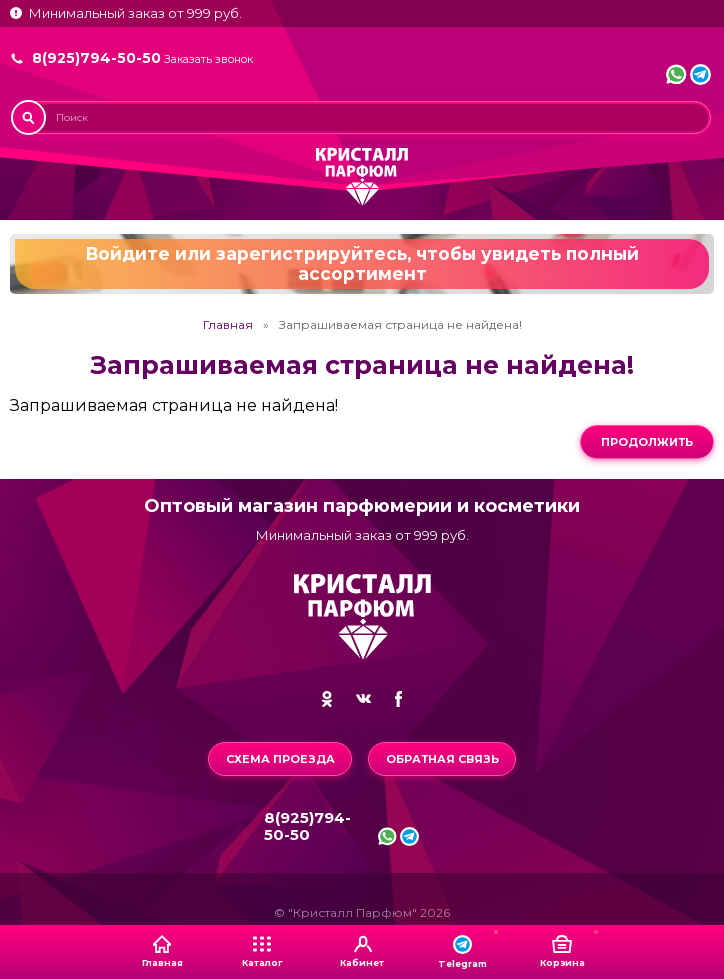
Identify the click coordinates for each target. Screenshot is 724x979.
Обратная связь (442, 759)
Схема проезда (280, 759)
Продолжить (647, 442)
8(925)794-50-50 (96, 58)
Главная (228, 325)
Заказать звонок (208, 59)
